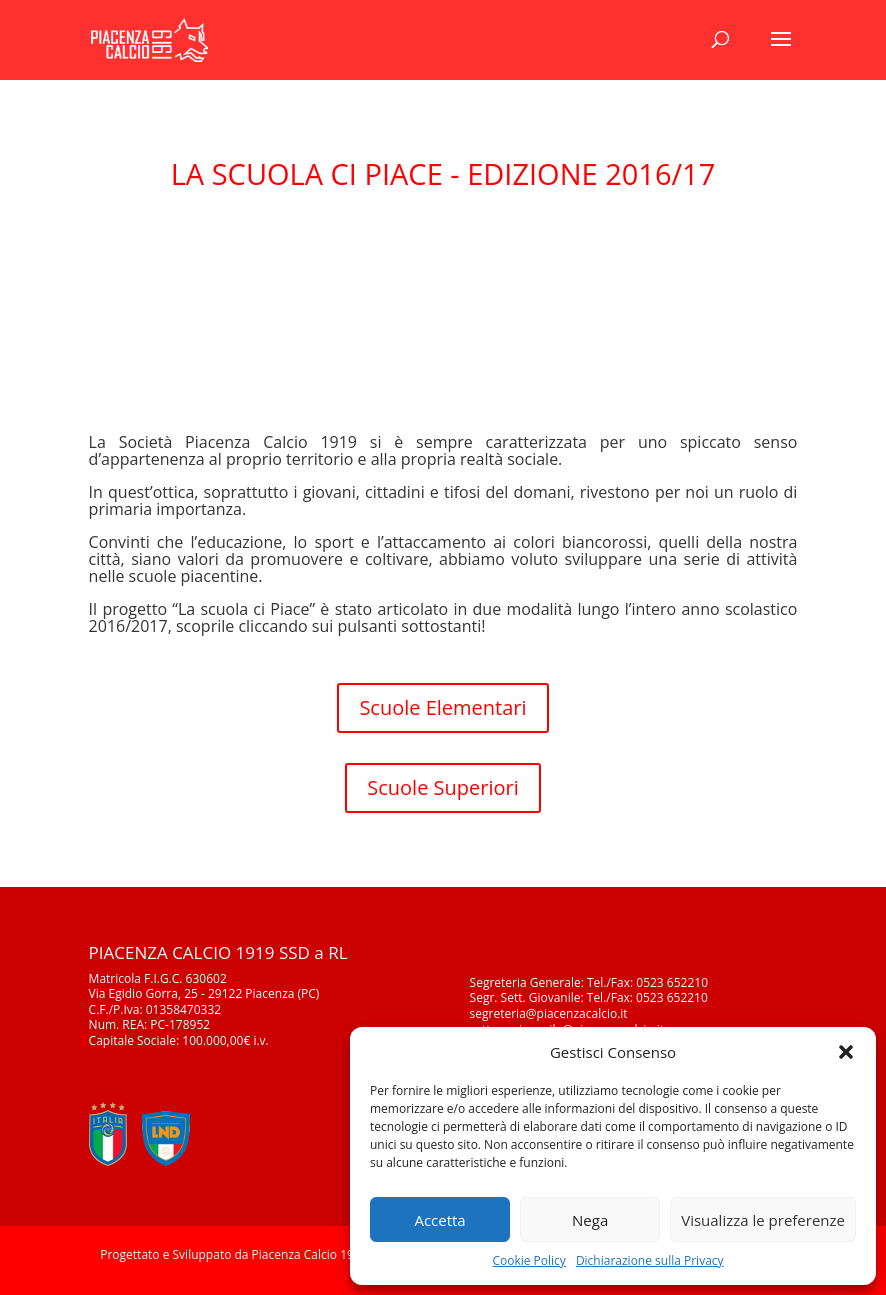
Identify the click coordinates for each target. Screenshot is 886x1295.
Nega (590, 1220)
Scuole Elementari (442, 707)
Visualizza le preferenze (763, 1220)
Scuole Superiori (443, 787)
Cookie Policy (528, 1260)
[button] (846, 1052)
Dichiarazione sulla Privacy (650, 1260)
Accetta (439, 1220)
